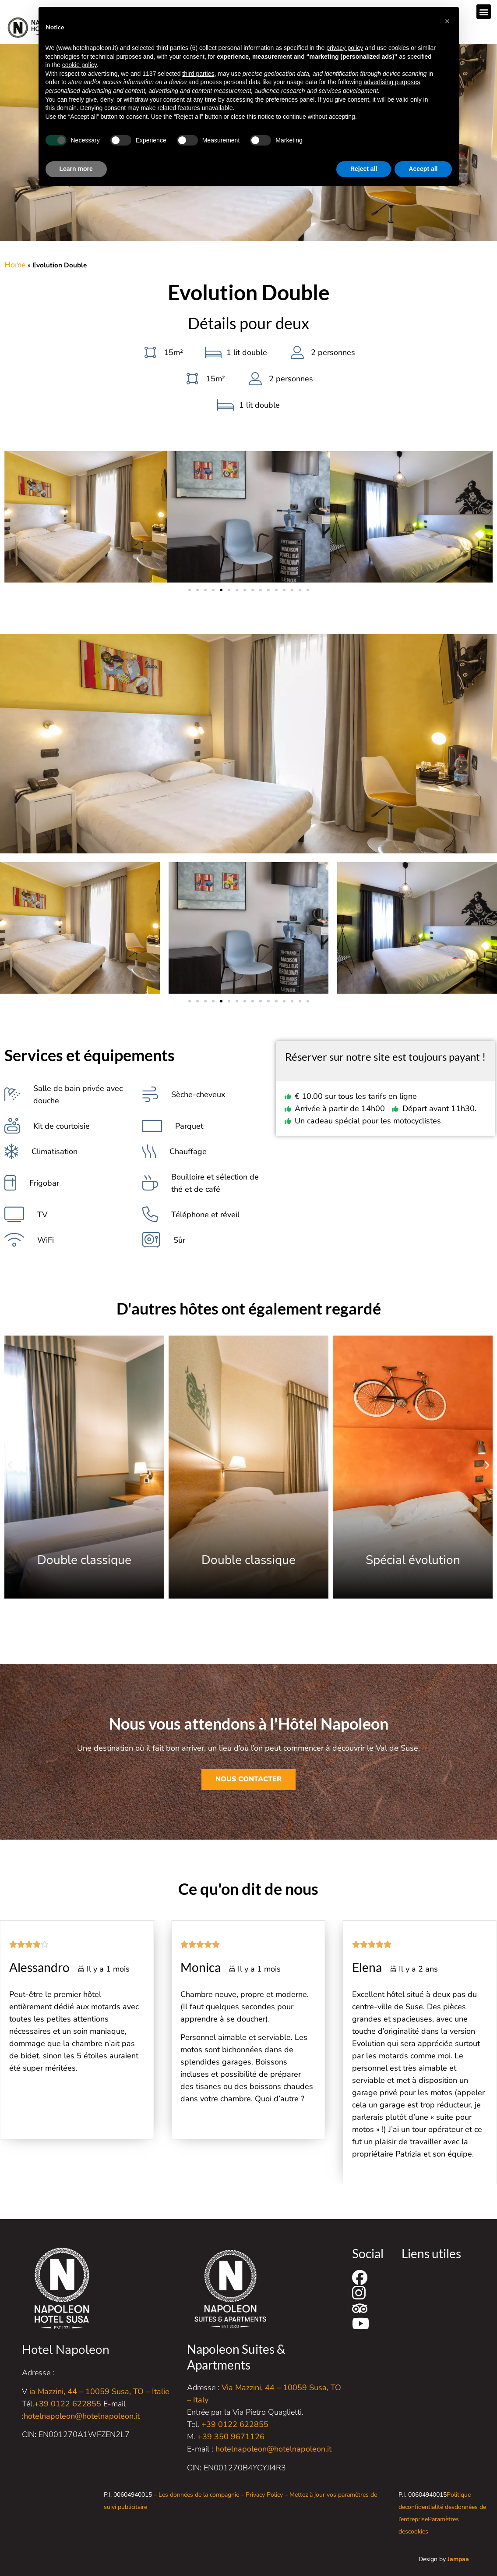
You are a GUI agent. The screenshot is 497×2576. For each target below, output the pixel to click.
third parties (198, 73)
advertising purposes (391, 81)
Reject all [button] (363, 168)
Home (15, 264)
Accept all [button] (423, 168)
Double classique (245, 1560)
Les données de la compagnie (199, 2495)
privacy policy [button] (344, 47)
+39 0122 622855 (67, 2403)
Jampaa (458, 2559)
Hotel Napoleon (65, 2349)
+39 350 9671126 (230, 2436)
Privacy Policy (264, 2495)
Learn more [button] (76, 168)
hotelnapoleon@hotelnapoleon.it (82, 2416)
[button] (483, 11)
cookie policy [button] (79, 64)
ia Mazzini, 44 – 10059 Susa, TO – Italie (99, 2391)
